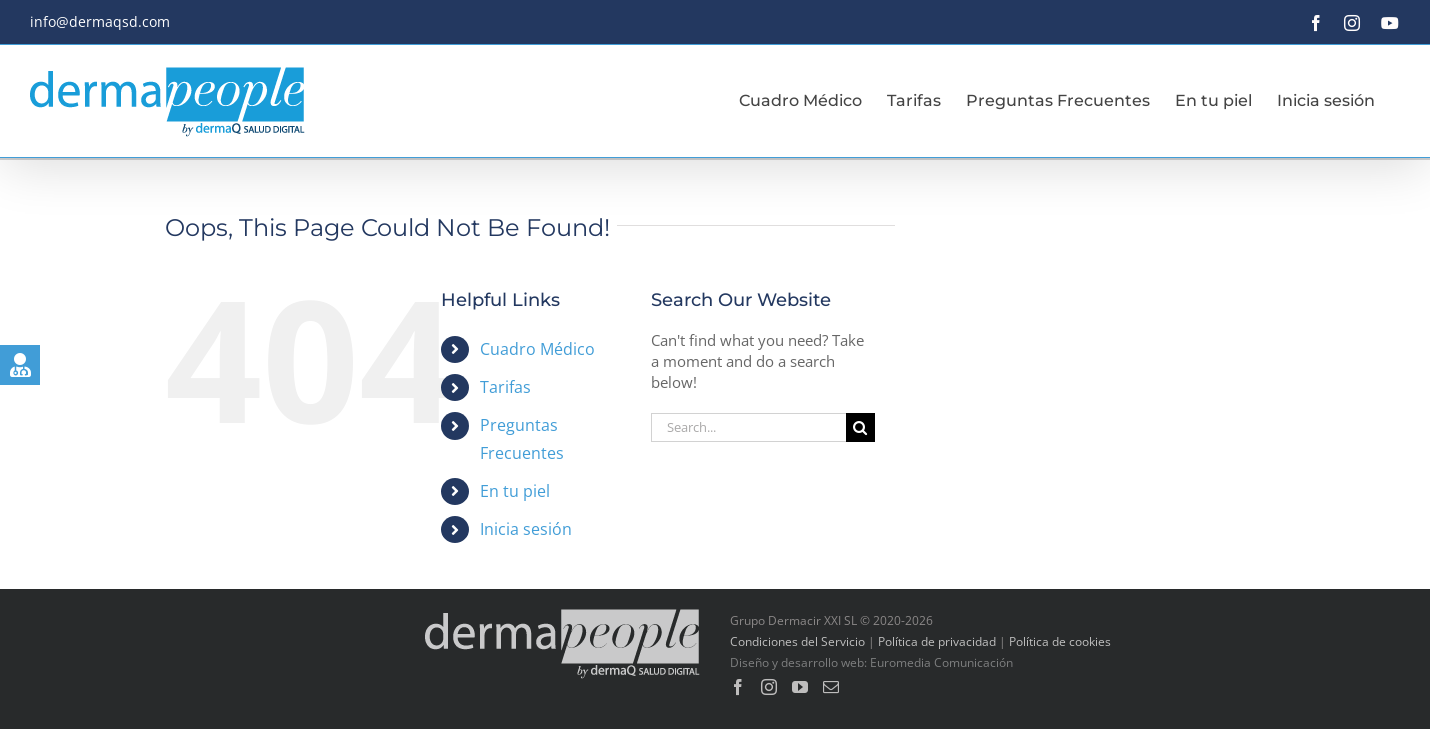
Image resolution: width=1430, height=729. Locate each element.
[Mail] (831, 687)
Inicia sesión (526, 529)
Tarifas (505, 387)
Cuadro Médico (537, 349)
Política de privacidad (937, 641)
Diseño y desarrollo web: (798, 662)
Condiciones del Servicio (797, 641)
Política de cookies (1060, 641)
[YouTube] (800, 687)
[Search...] (748, 427)
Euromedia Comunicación (941, 662)
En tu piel (515, 491)
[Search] (860, 427)
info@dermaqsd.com (100, 21)
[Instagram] (769, 687)
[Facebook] (738, 687)
